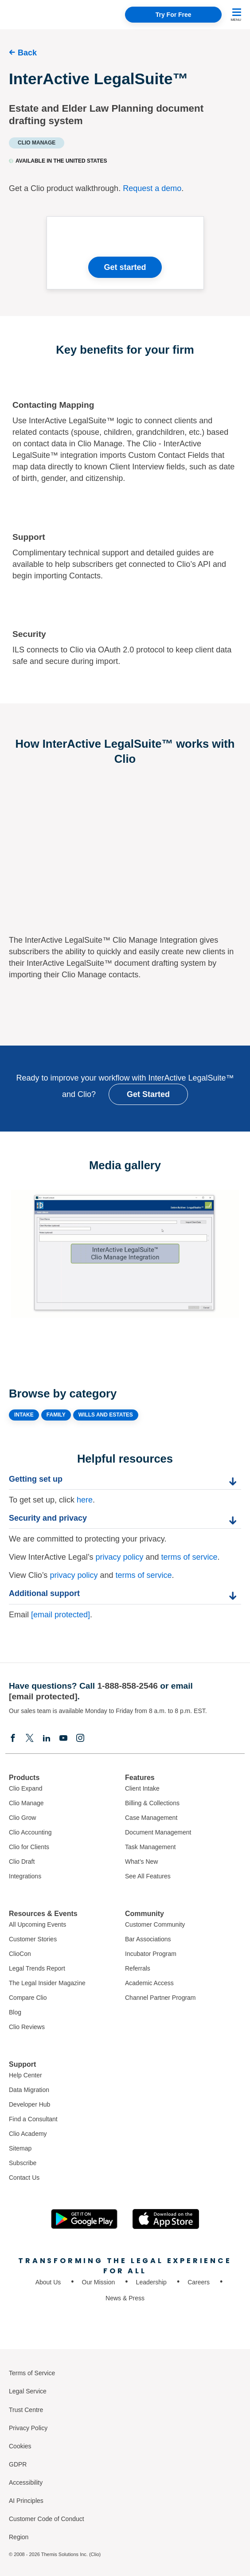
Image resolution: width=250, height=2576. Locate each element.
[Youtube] (63, 1738)
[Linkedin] (47, 1738)
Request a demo (152, 188)
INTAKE (24, 1415)
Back (27, 52)
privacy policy (119, 1557)
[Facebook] (13, 1738)
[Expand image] (125, 1253)
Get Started (148, 1094)
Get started (125, 267)
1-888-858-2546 (127, 1685)
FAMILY (56, 1415)
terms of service (189, 1557)
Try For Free (173, 14)
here (85, 1499)
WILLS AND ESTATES (105, 1415)
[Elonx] (30, 1738)
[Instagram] (80, 1738)
